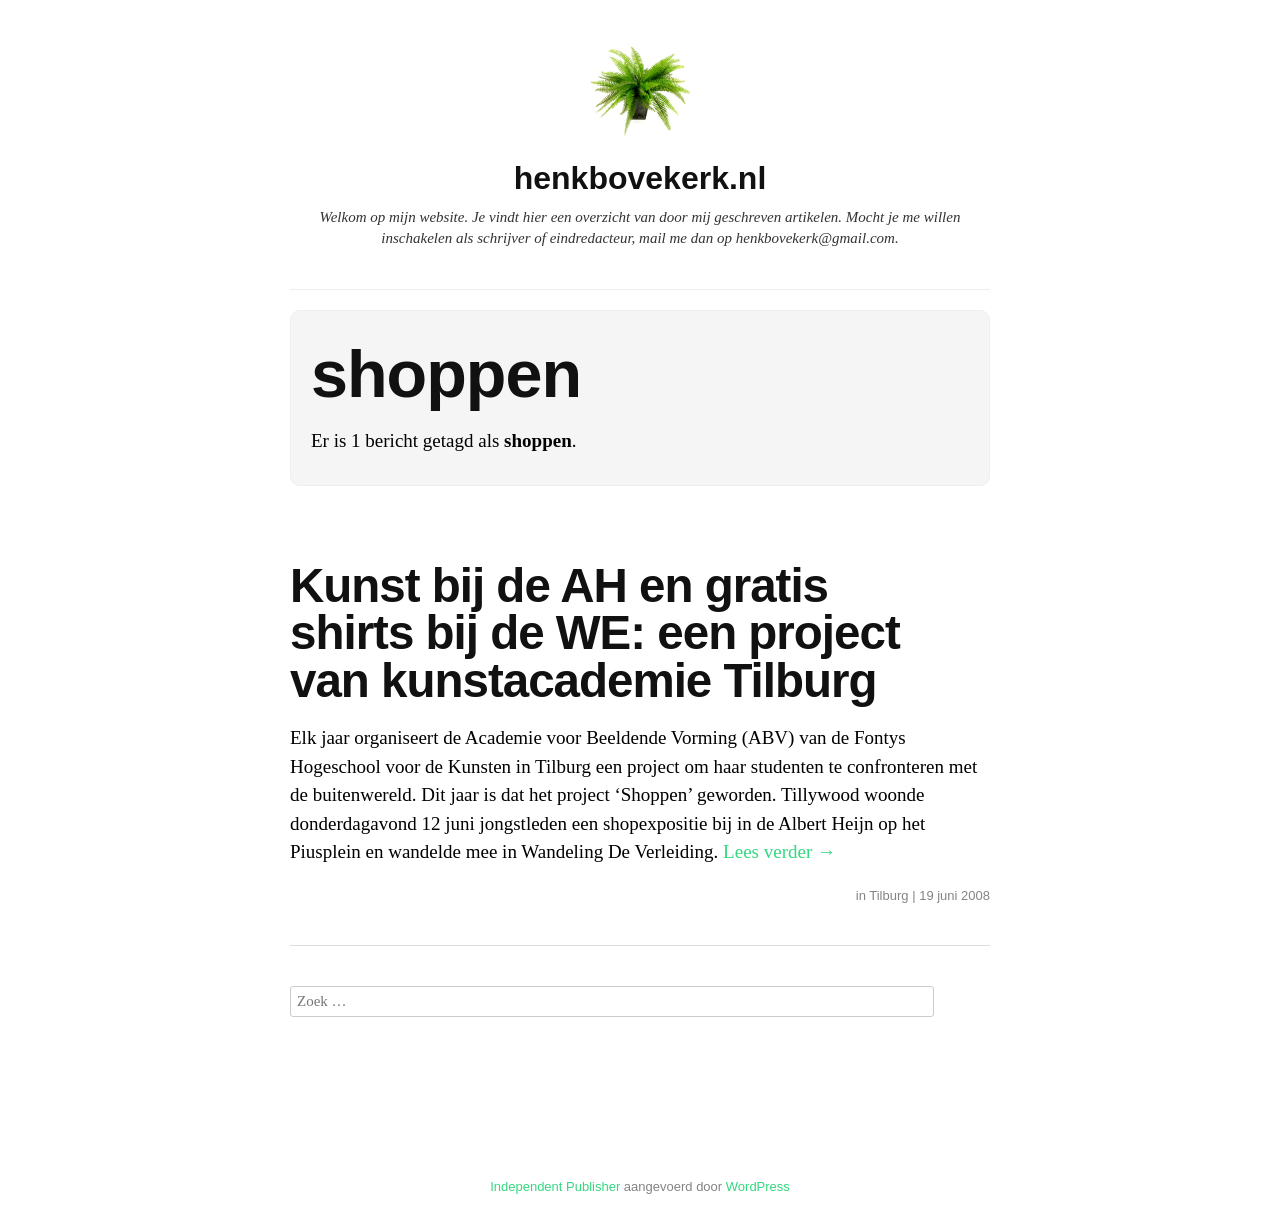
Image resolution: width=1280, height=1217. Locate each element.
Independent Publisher (555, 1186)
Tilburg (888, 895)
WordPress (758, 1186)
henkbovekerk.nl (640, 178)
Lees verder (779, 851)
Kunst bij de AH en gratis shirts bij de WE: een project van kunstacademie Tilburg (595, 633)
